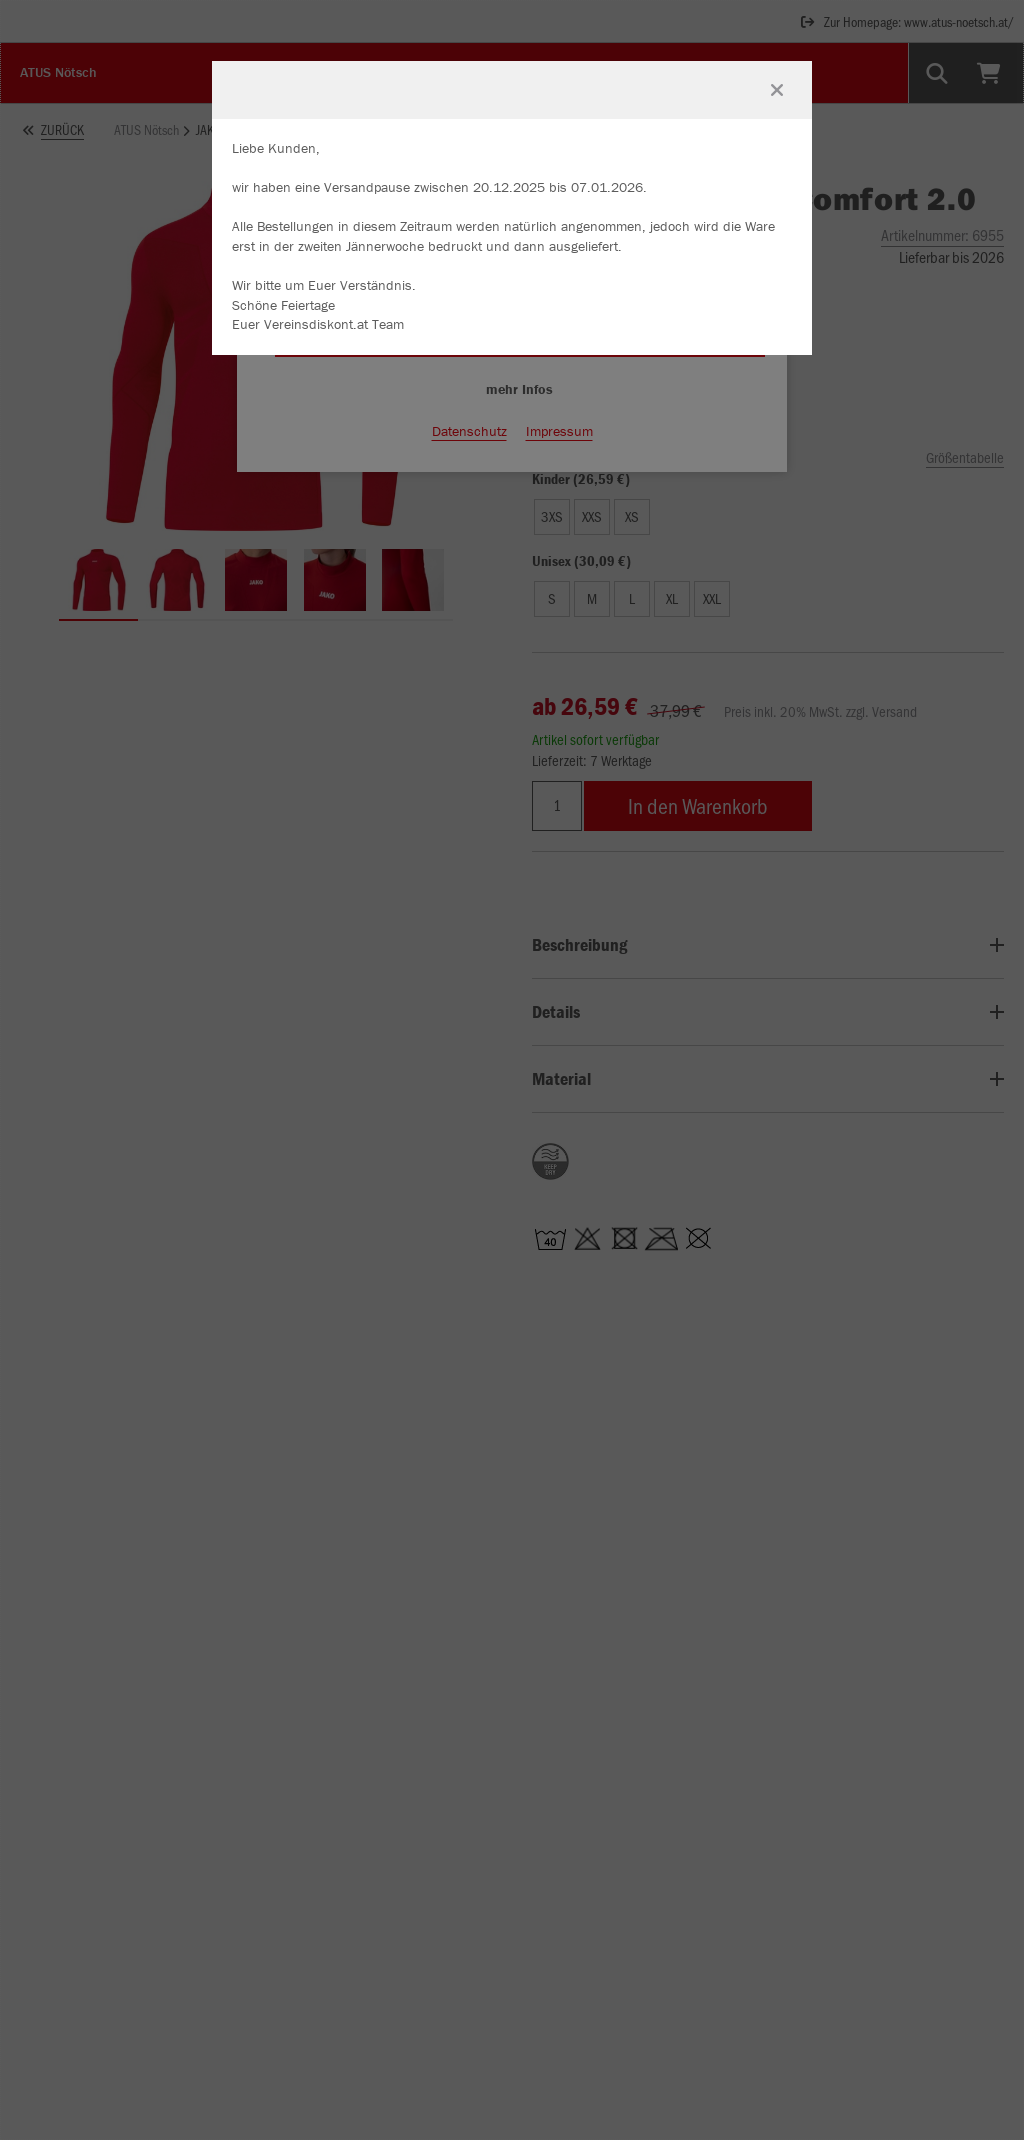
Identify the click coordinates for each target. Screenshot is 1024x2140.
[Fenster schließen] (777, 90)
